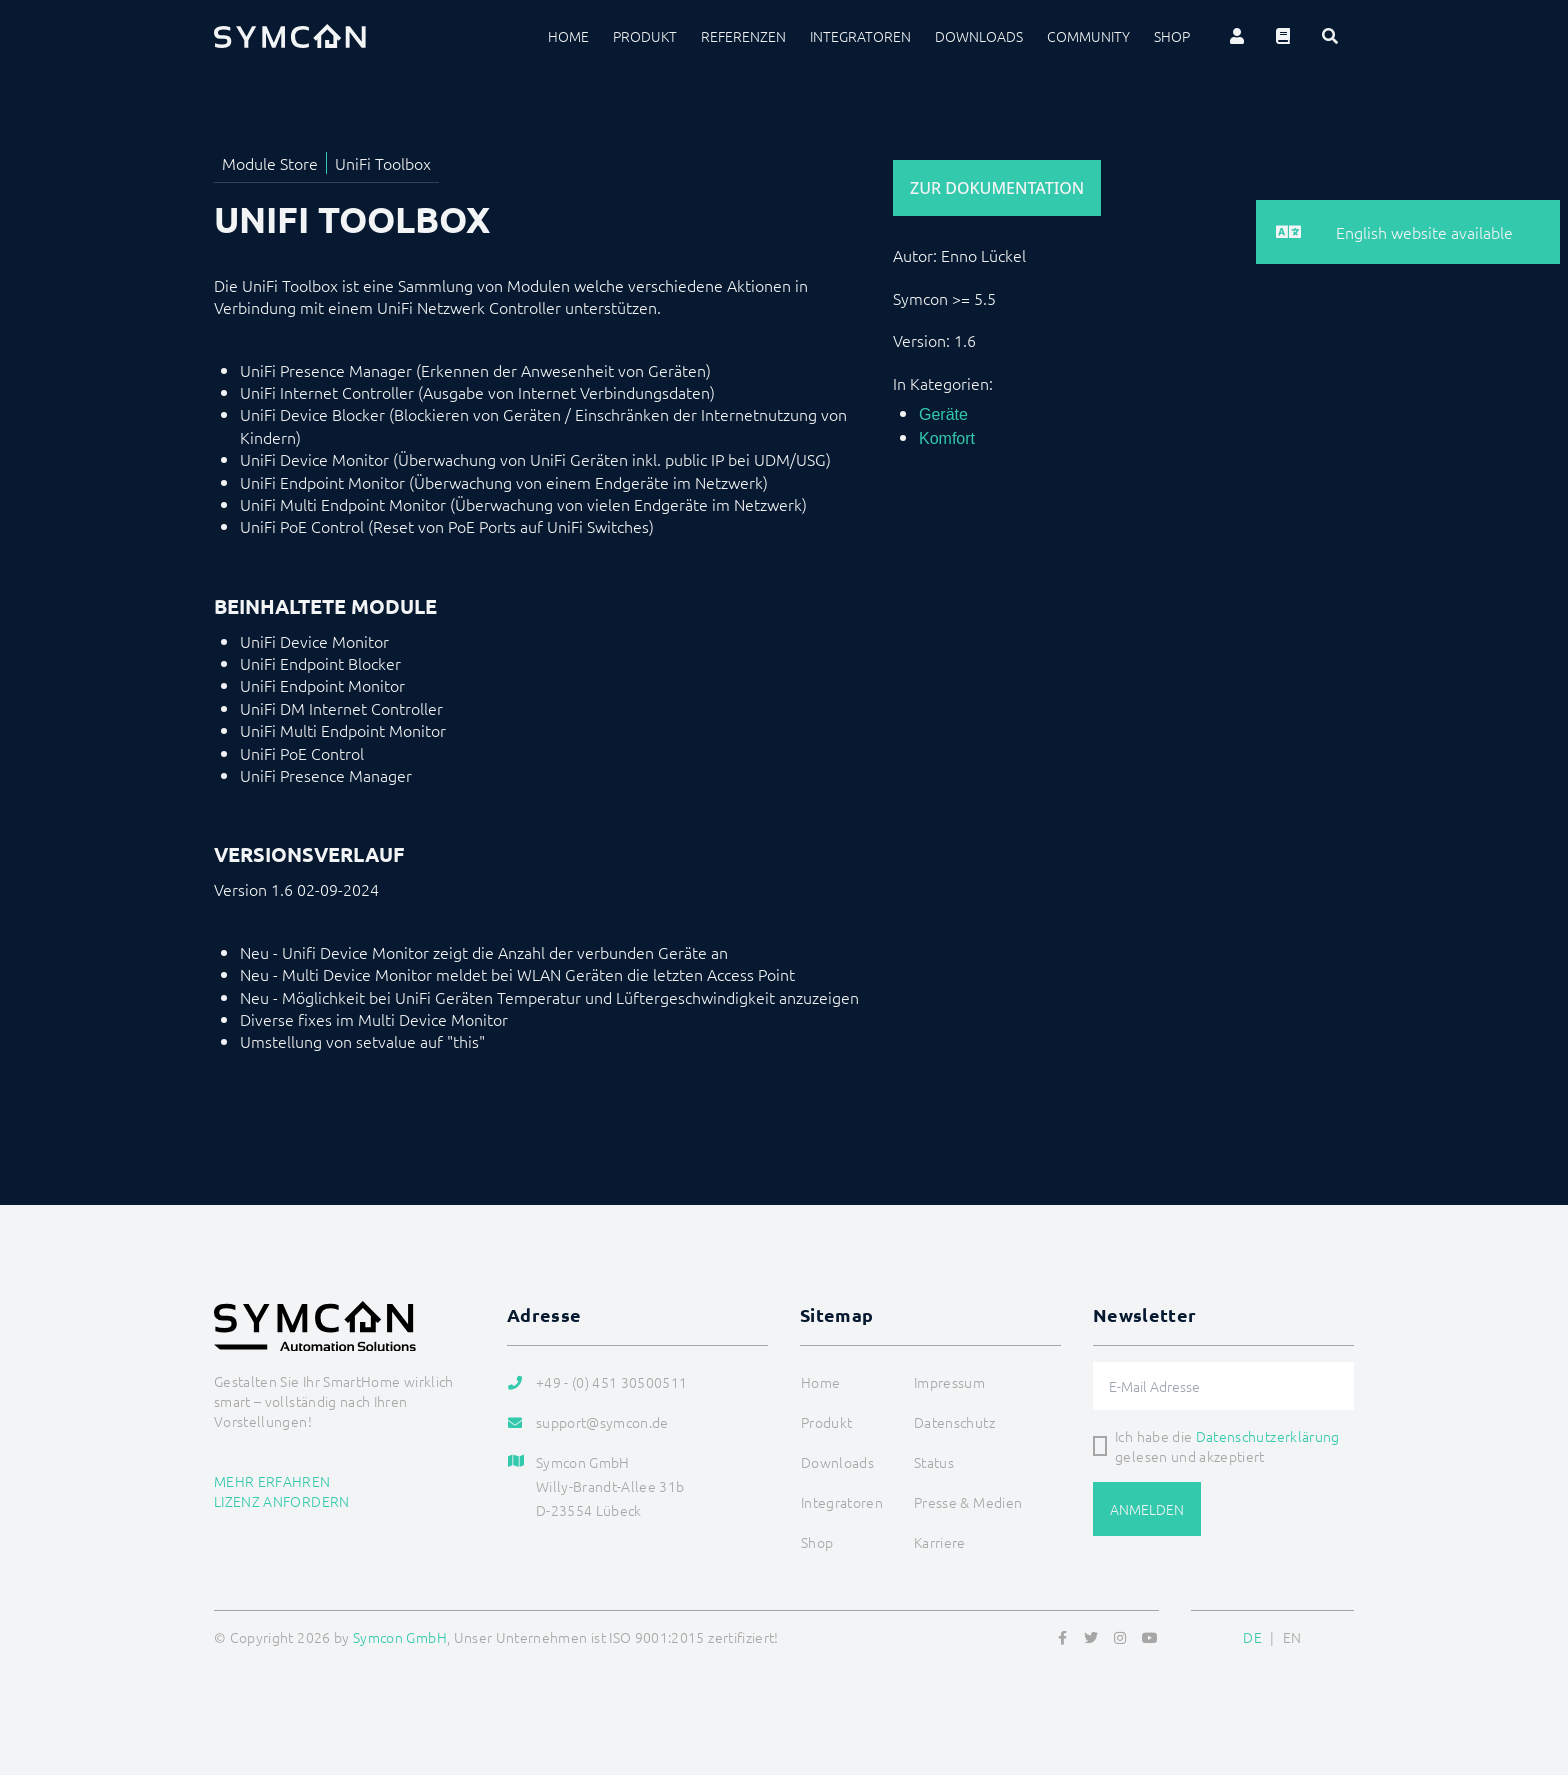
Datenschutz (954, 1422)
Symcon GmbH (400, 1637)
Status (934, 1462)
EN (1292, 1637)
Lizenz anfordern (282, 1501)
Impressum (949, 1382)
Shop (1172, 36)
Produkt (645, 36)
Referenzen (743, 36)
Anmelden (1147, 1509)
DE (1252, 1637)
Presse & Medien (968, 1502)
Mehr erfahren (272, 1481)
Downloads (979, 36)
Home (568, 36)
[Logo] (290, 36)
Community (1088, 36)
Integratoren (860, 36)
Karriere (940, 1542)
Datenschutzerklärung (1268, 1436)
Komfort (947, 438)
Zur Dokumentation (997, 188)
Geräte (943, 414)
